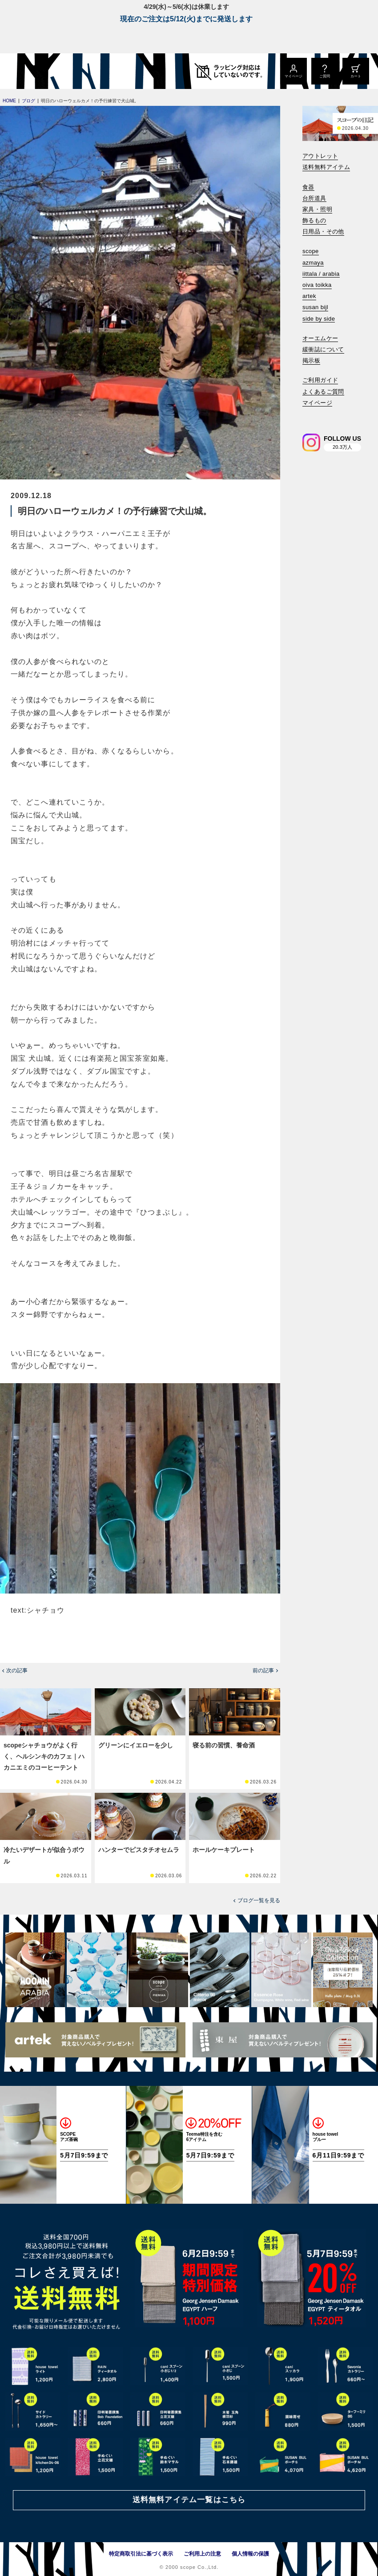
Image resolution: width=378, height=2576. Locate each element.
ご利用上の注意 (202, 2554)
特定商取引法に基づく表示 (141, 2554)
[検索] (308, 414)
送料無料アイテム (326, 167)
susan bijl (315, 307)
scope (310, 251)
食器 (308, 187)
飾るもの (314, 220)
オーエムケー (320, 338)
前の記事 (263, 1670)
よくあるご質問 (323, 391)
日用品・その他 (323, 231)
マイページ (317, 402)
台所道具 (314, 198)
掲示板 (311, 360)
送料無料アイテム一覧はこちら (189, 2500)
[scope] (74, 71)
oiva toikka (317, 285)
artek (309, 296)
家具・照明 (317, 209)
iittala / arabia (321, 273)
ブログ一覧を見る (258, 1900)
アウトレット (320, 156)
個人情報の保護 (250, 2554)
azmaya (313, 262)
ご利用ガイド (320, 380)
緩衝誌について (323, 349)
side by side (318, 318)
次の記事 (17, 1670)
